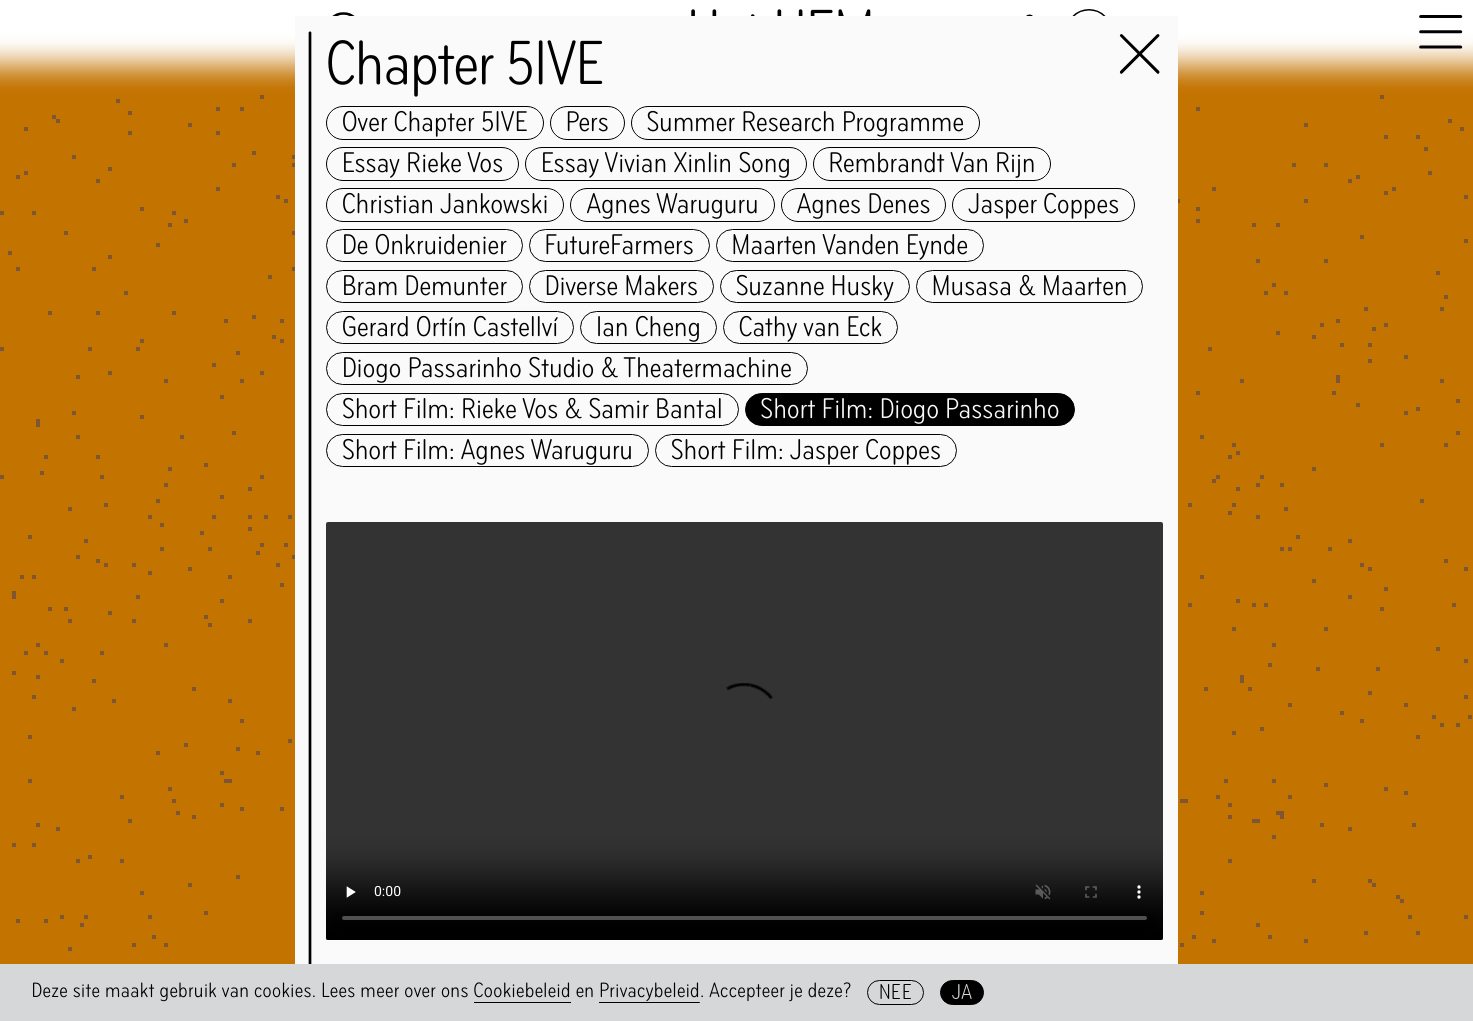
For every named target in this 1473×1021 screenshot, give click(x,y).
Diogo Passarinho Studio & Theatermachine (567, 369)
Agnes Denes (863, 205)
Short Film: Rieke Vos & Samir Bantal (532, 410)
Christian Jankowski (445, 205)
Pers (587, 123)
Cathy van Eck (811, 328)
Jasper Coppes (1043, 205)
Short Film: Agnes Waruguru (487, 451)
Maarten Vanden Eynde (849, 246)
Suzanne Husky (815, 287)
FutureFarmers (619, 246)
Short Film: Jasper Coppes (806, 451)
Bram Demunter (424, 287)
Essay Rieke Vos (423, 164)
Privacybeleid (649, 991)
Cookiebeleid (522, 991)
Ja (962, 992)
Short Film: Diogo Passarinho (909, 410)
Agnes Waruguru (672, 205)
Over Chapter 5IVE (435, 123)
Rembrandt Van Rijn (932, 164)
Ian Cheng (648, 328)
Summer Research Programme (806, 123)
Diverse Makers (621, 287)
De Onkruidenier (424, 246)
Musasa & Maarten (1030, 287)
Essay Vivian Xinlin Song (666, 164)
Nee (895, 992)
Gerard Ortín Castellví (450, 328)
